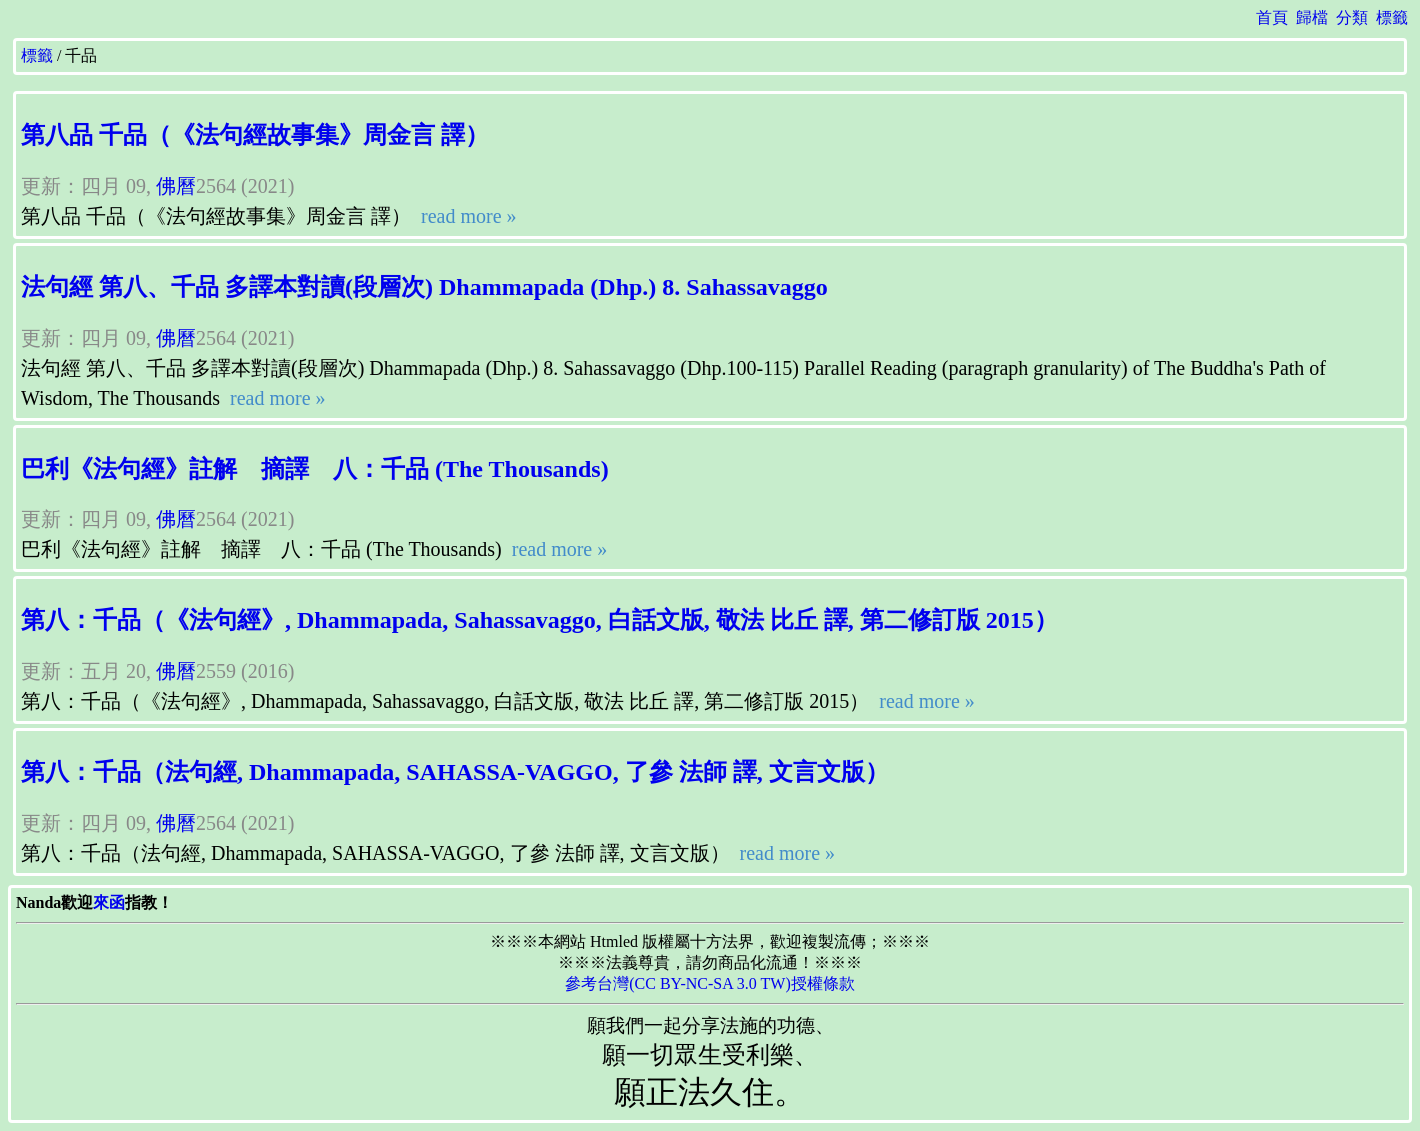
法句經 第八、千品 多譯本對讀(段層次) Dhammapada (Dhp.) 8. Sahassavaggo (424, 287)
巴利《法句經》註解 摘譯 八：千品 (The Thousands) (315, 469)
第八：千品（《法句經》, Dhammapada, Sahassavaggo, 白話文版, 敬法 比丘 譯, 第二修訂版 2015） (539, 620)
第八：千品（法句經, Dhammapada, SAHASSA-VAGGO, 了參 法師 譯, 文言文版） (455, 772)
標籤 (1392, 17)
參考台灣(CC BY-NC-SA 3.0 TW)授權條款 (710, 983)
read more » (466, 216)
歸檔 (1312, 17)
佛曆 (176, 186)
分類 (1352, 17)
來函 (109, 902)
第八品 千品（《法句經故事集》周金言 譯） (255, 135)
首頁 (1272, 17)
